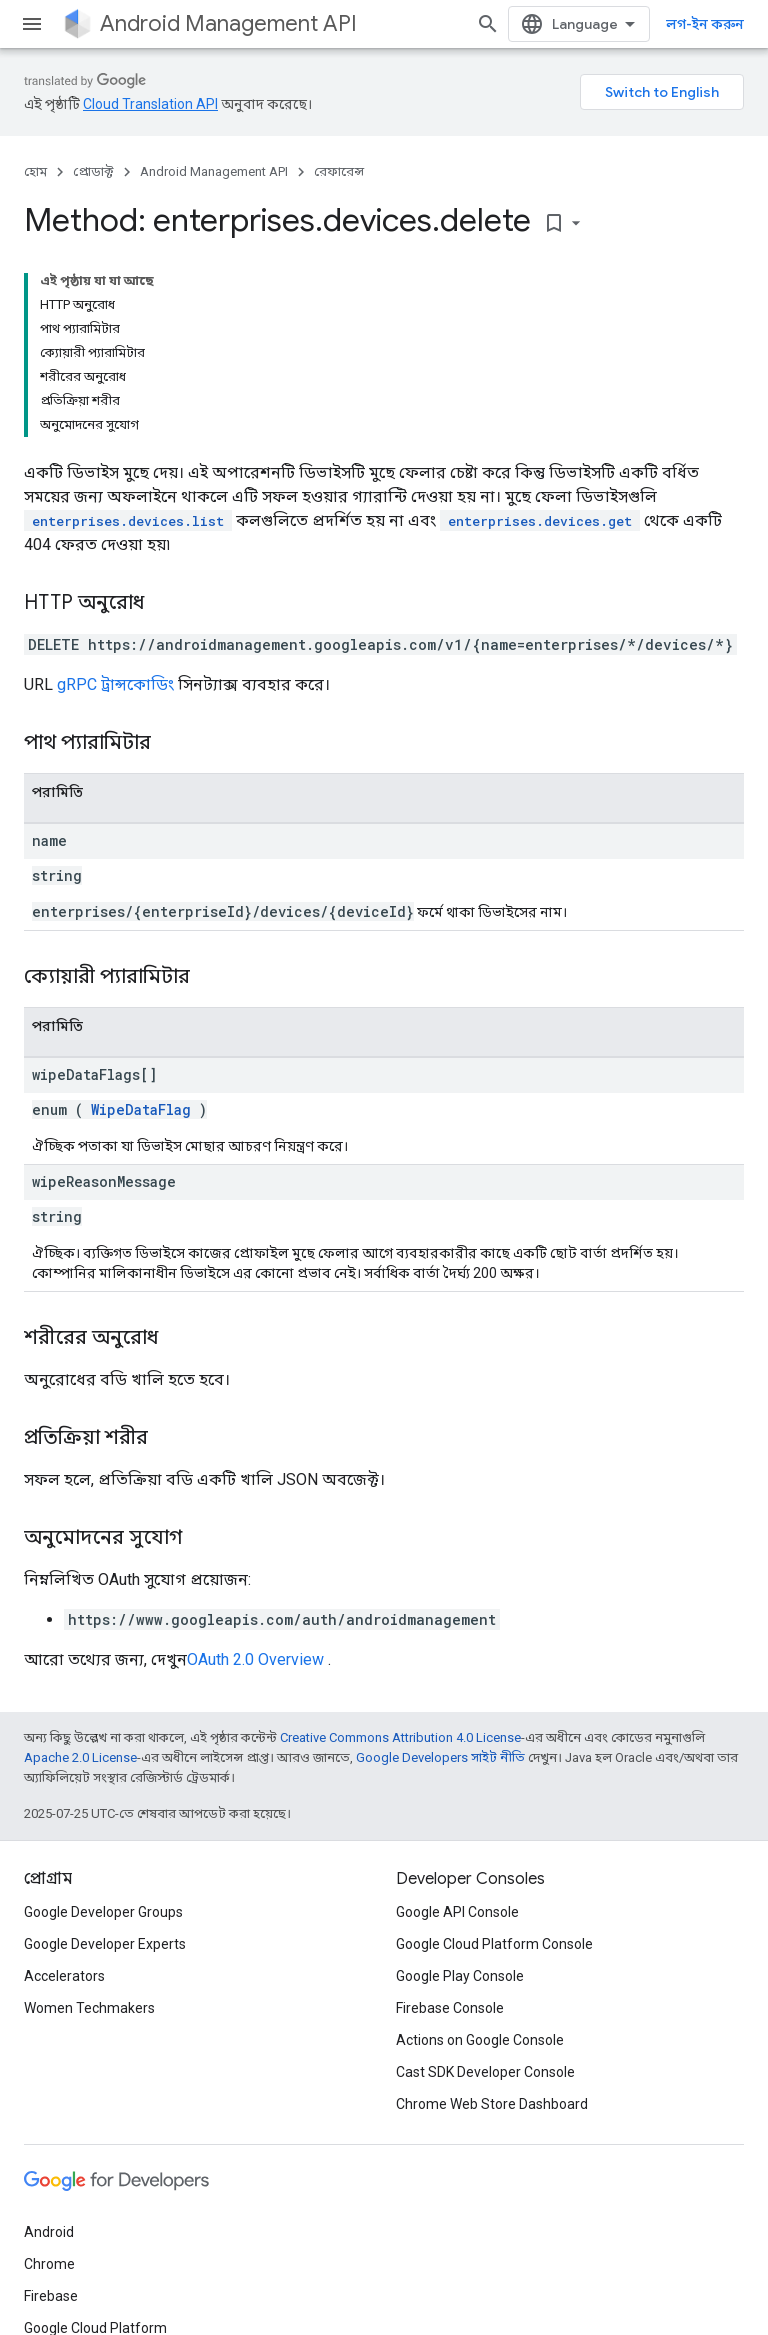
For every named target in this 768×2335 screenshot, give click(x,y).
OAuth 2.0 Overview (255, 1659)
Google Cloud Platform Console (494, 1944)
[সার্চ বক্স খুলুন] (488, 24)
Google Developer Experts (105, 1944)
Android (49, 2232)
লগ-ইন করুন (705, 24)
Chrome (49, 2264)
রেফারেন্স (339, 171)
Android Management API (228, 23)
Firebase (51, 2296)
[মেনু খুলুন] (32, 24)
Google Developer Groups (103, 1912)
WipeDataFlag (141, 1109)
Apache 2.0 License (80, 1757)
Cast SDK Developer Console (485, 2072)
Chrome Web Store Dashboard (492, 2104)
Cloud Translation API (150, 104)
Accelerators (64, 1976)
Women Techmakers (89, 2008)
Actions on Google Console (480, 2040)
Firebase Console (450, 2008)
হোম (35, 171)
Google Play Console (460, 1976)
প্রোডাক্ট (93, 171)
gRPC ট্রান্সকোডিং (115, 684)
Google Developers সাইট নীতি (440, 1757)
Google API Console (457, 1912)
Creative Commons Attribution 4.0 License (400, 1737)
